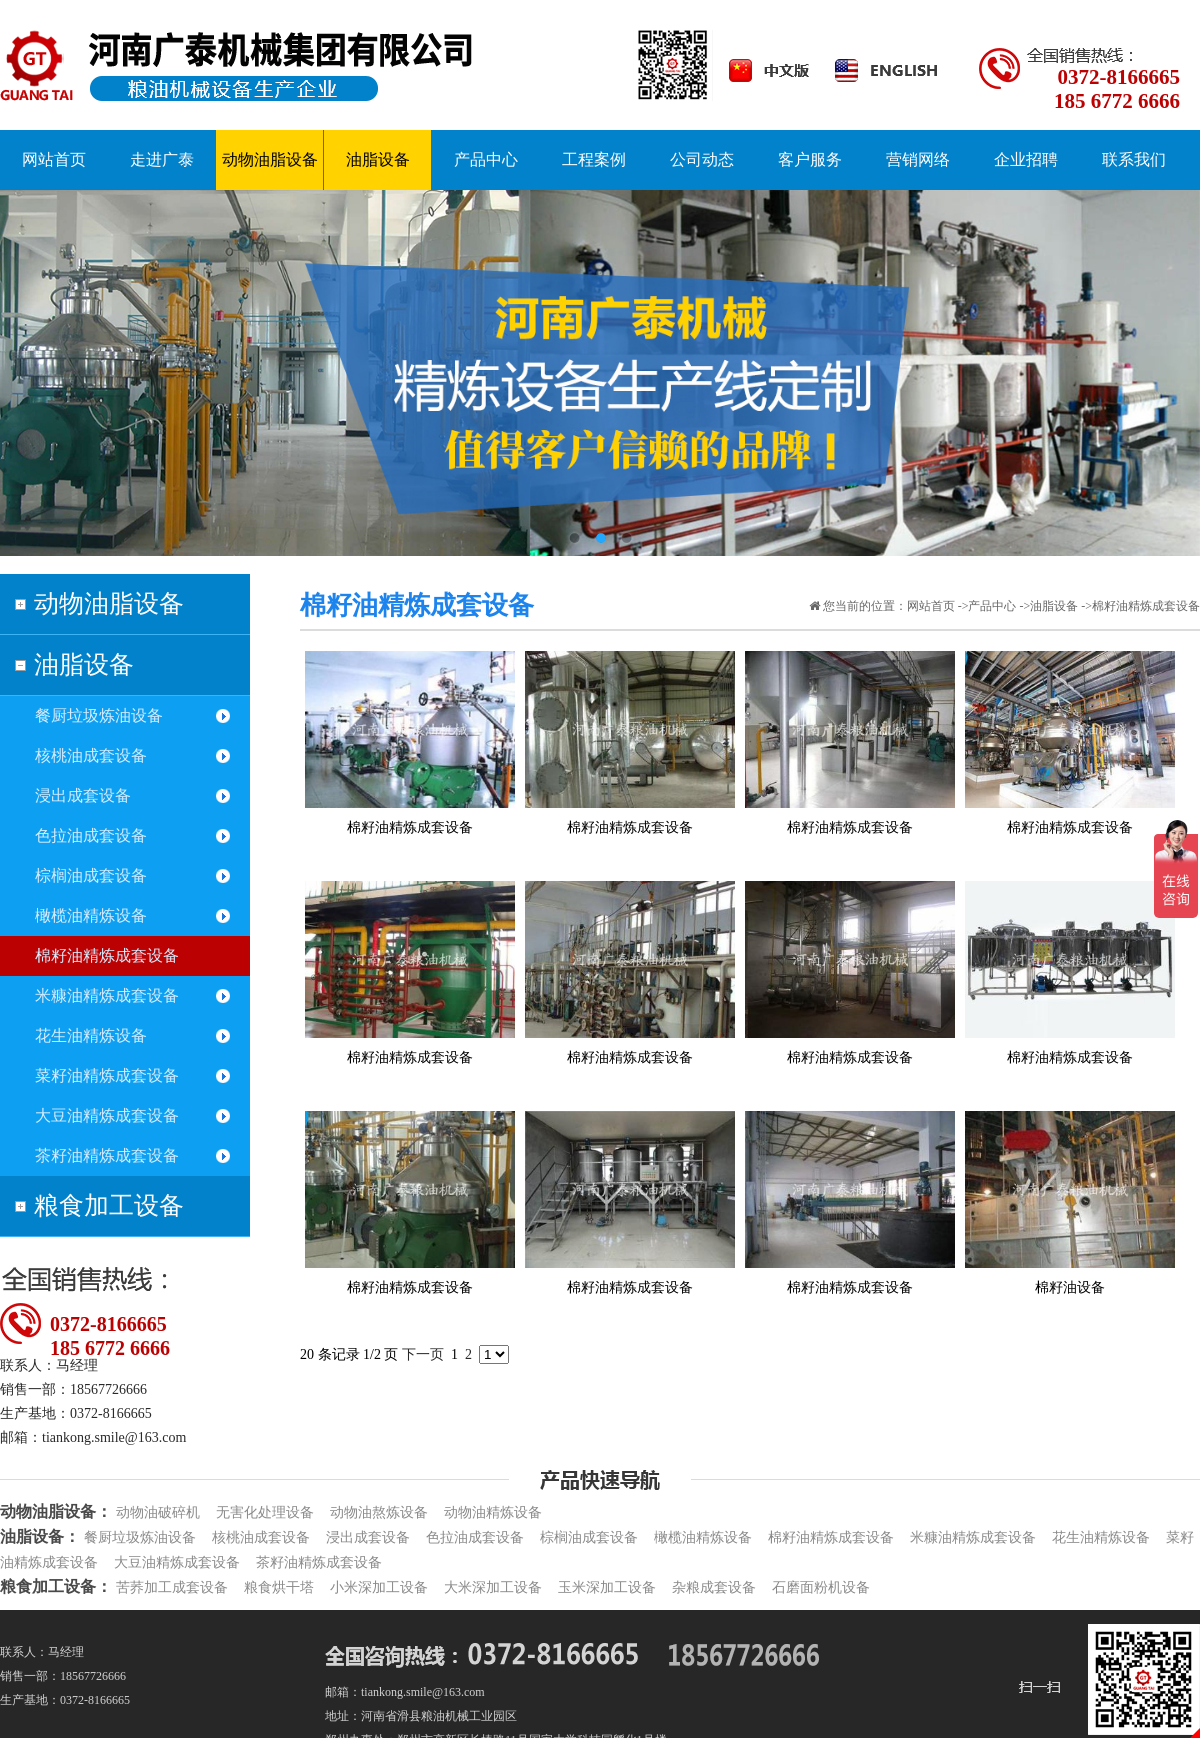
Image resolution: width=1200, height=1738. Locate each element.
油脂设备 (84, 664)
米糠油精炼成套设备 (107, 995)
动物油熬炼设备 (379, 1512)
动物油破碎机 (158, 1512)
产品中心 (992, 606)
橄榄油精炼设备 (91, 915)
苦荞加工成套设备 (172, 1587)
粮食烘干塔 (279, 1587)
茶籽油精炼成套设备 (107, 1155)
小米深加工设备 (379, 1587)
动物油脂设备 (109, 603)
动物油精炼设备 (493, 1512)
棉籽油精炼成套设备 (107, 955)
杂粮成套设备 (714, 1587)
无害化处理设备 (265, 1512)
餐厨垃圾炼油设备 (99, 715)
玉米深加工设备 (607, 1587)
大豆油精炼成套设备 (107, 1115)
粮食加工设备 (109, 1205)
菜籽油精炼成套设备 (107, 1075)
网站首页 (931, 606)
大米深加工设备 (493, 1587)
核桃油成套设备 (91, 755)
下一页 (423, 1354)
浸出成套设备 (83, 795)
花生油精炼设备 (91, 1035)
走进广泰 (162, 159)
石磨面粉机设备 (821, 1587)
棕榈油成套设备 (91, 875)
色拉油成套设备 (91, 835)
